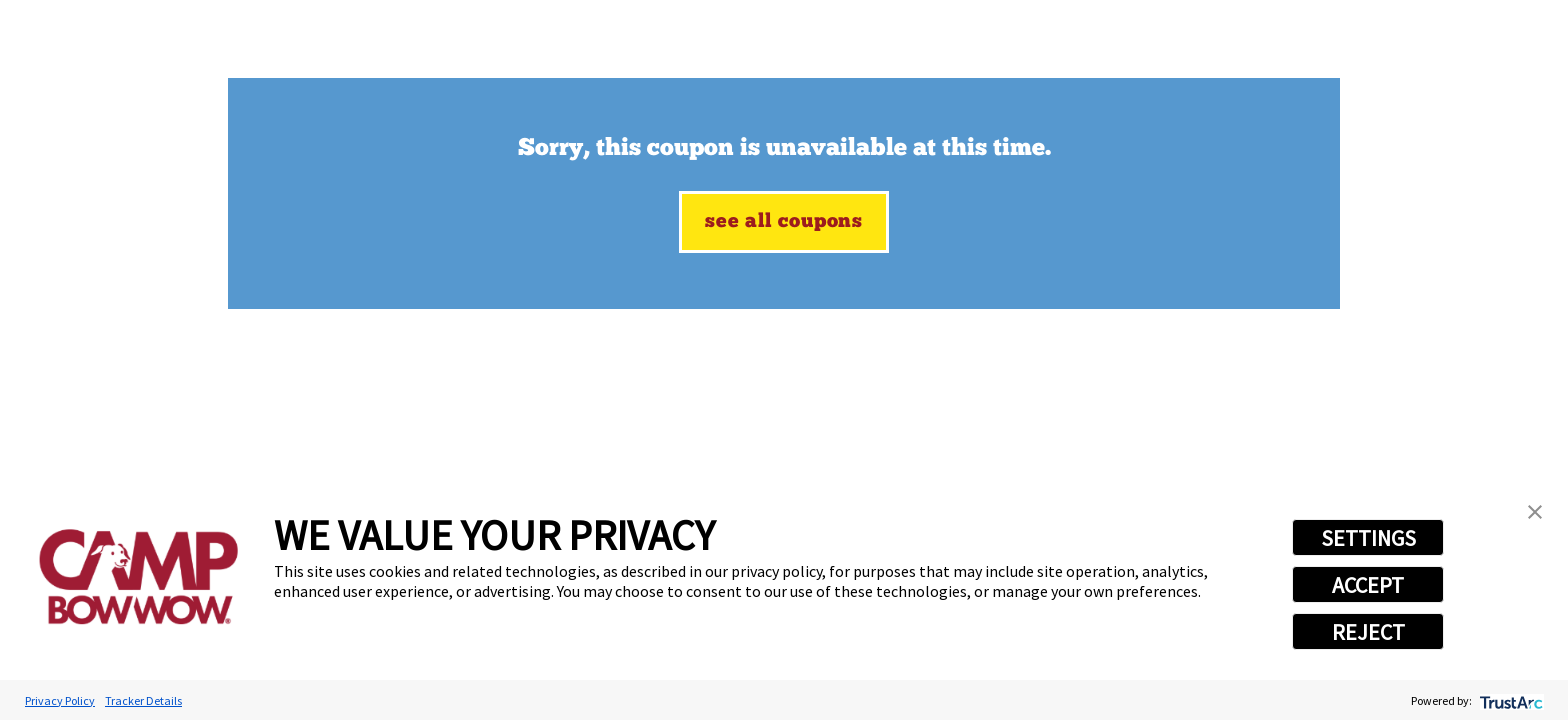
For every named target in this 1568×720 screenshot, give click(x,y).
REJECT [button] (1368, 632)
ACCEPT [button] (1368, 585)
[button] (1535, 512)
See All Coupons (784, 222)
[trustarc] (1509, 700)
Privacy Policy (60, 700)
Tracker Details (143, 700)
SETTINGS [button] (1368, 538)
